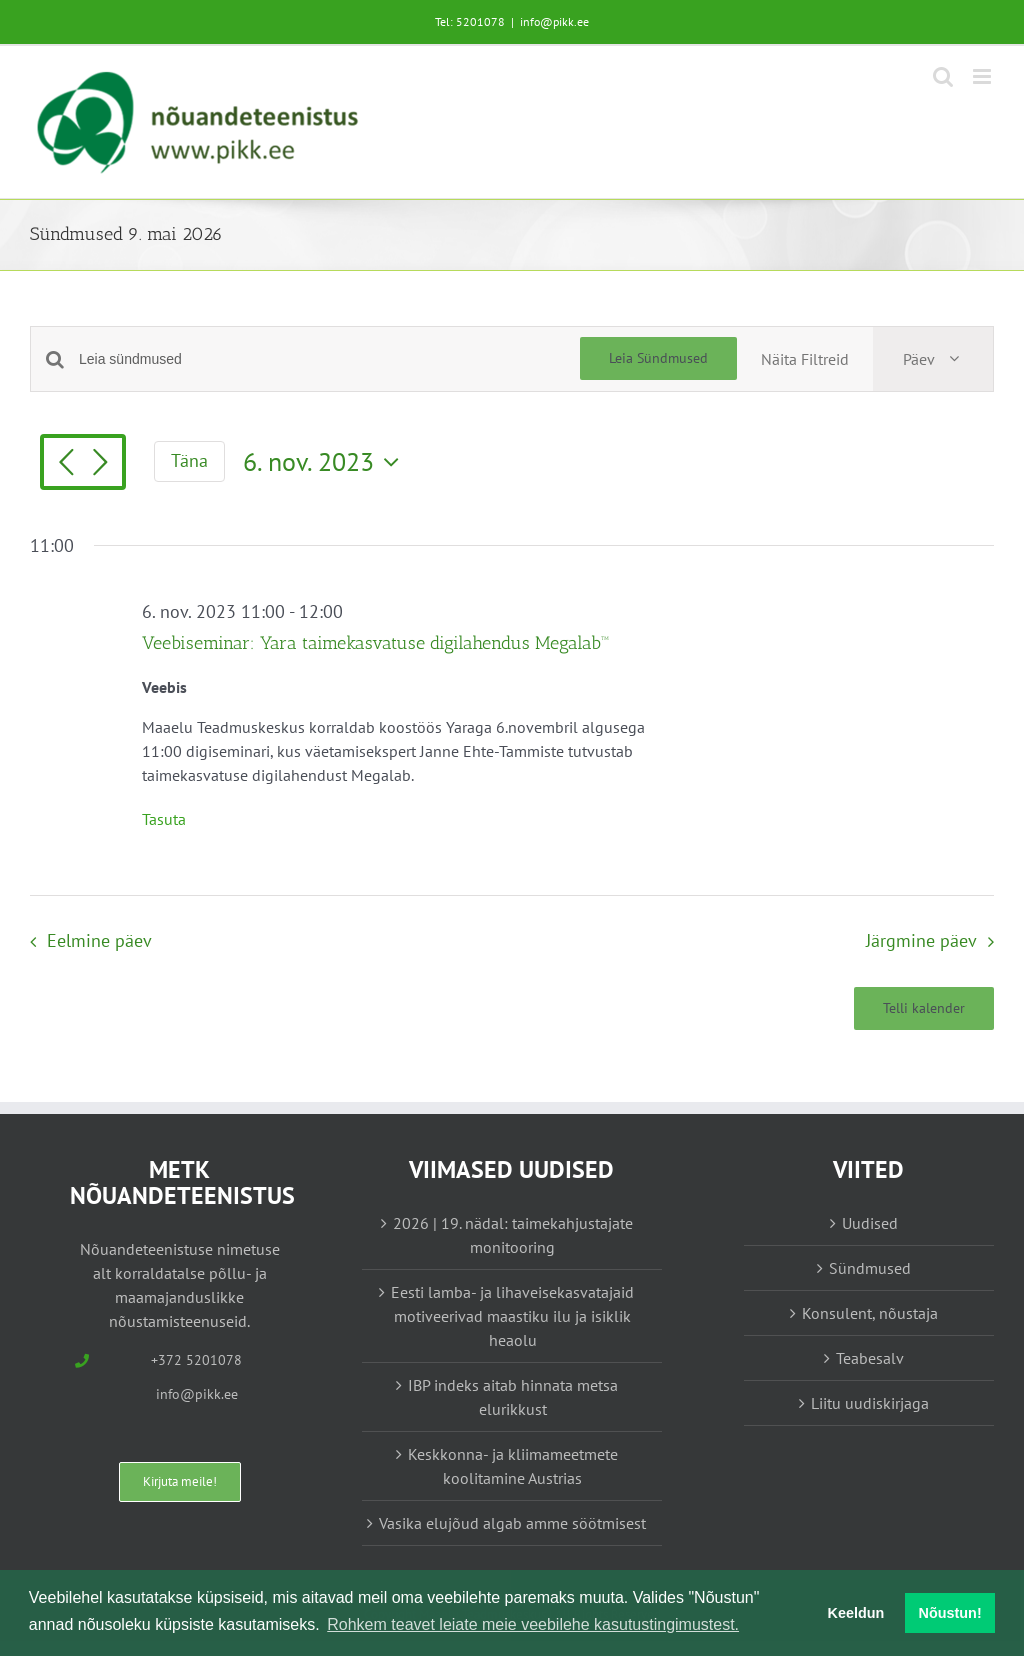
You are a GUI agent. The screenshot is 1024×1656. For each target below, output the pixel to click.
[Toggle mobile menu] (983, 76)
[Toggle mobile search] (943, 76)
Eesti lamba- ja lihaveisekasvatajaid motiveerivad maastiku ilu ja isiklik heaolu (512, 1316)
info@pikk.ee (554, 21)
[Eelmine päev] (66, 464)
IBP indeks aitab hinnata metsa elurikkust (513, 1397)
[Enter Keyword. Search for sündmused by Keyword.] (329, 359)
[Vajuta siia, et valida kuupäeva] (326, 462)
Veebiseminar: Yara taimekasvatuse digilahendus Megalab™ (375, 643)
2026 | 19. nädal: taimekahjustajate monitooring (513, 1235)
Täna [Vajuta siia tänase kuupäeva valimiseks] (189, 460)
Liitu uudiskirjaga (870, 1403)
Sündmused (870, 1268)
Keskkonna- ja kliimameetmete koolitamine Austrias (513, 1466)
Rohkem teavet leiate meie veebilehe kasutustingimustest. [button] (533, 1624)
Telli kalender (924, 1008)
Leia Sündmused (658, 358)
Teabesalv (870, 1358)
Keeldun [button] (856, 1613)
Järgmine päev (921, 940)
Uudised (870, 1223)
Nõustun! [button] (950, 1613)
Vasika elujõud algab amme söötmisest (512, 1523)
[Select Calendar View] (933, 359)
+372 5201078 (196, 1360)
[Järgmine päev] (100, 464)
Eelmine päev (99, 940)
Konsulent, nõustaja (870, 1313)
